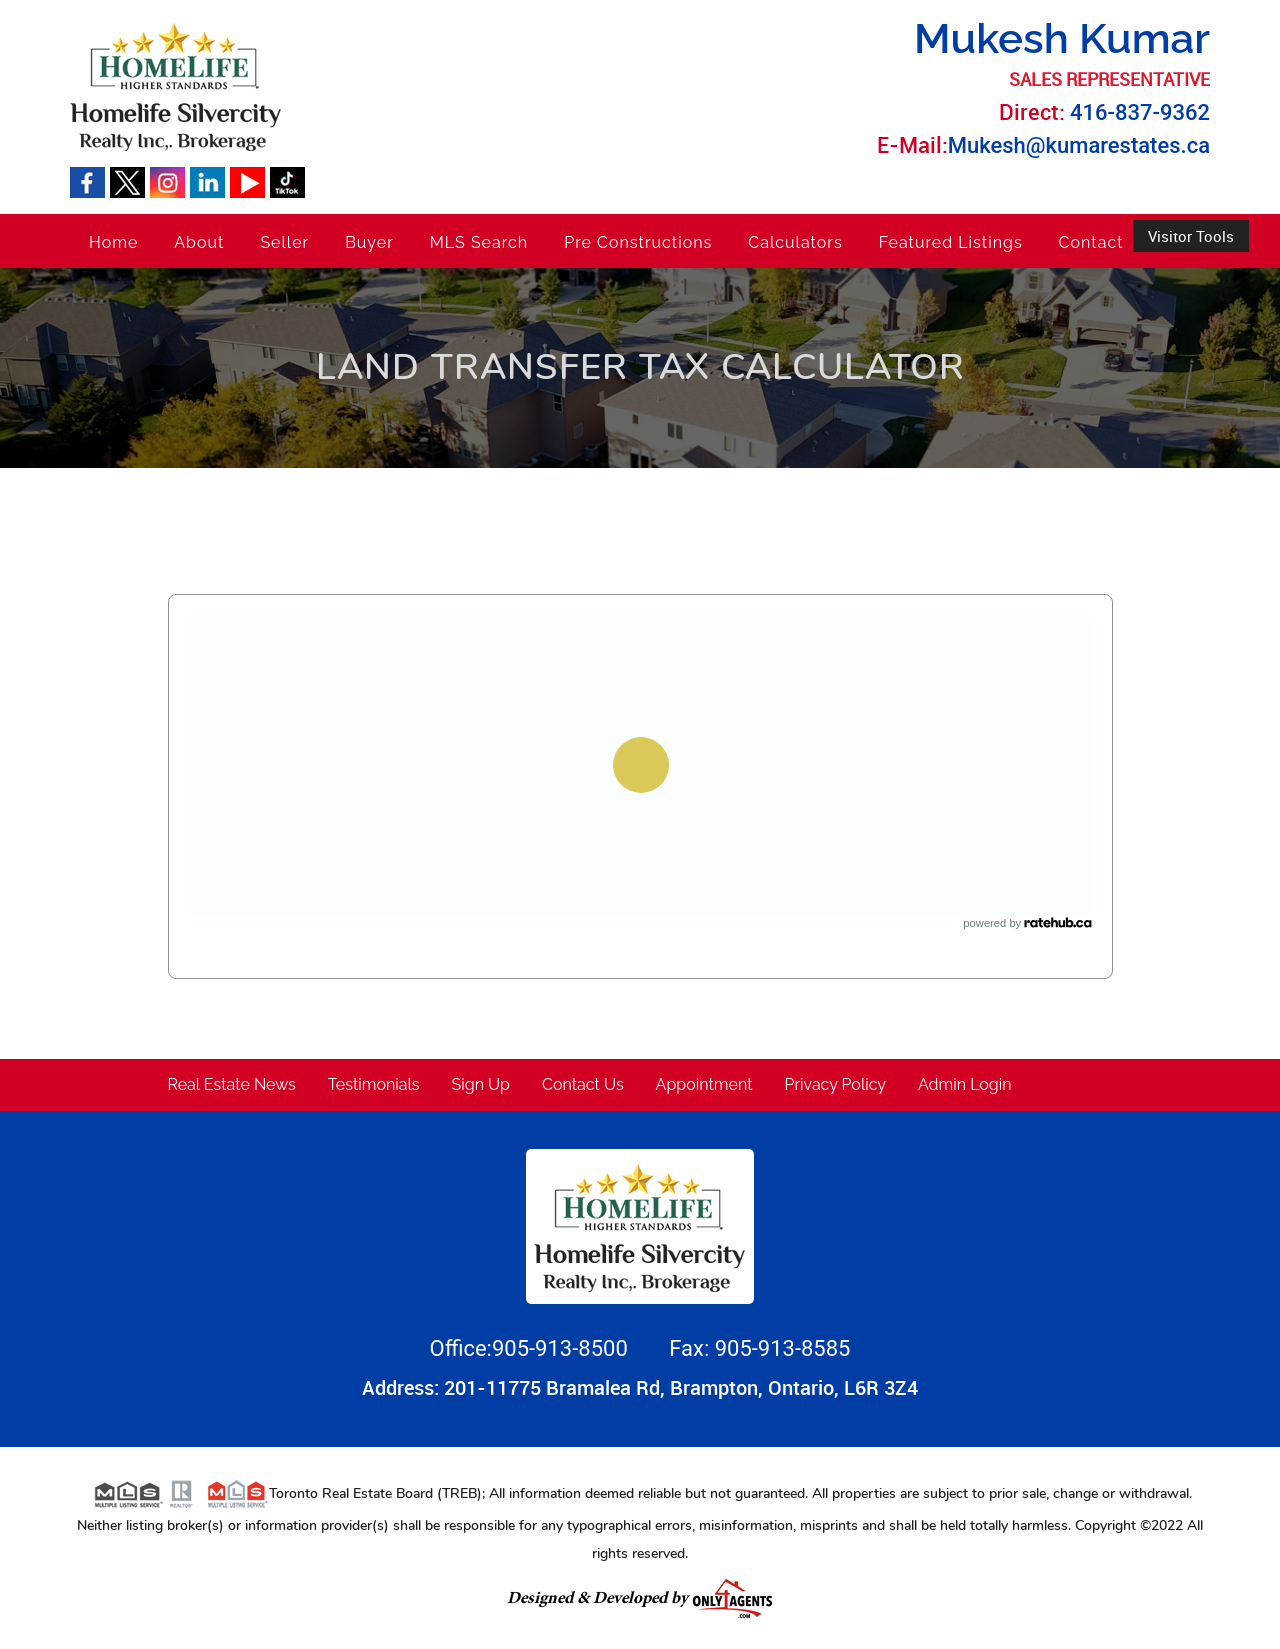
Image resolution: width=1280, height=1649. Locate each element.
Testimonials (374, 1084)
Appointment (704, 1084)
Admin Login (965, 1084)
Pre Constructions (638, 242)
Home (113, 242)
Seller (284, 242)
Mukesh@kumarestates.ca (1079, 145)
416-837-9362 (1140, 112)
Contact (1091, 242)
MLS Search (479, 242)
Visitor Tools (1191, 236)
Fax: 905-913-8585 (759, 1348)
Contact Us (583, 1084)
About (199, 242)
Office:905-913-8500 (532, 1348)
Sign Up (481, 1084)
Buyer (369, 242)
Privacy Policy (836, 1084)
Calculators (795, 242)
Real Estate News (232, 1084)
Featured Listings (951, 242)
